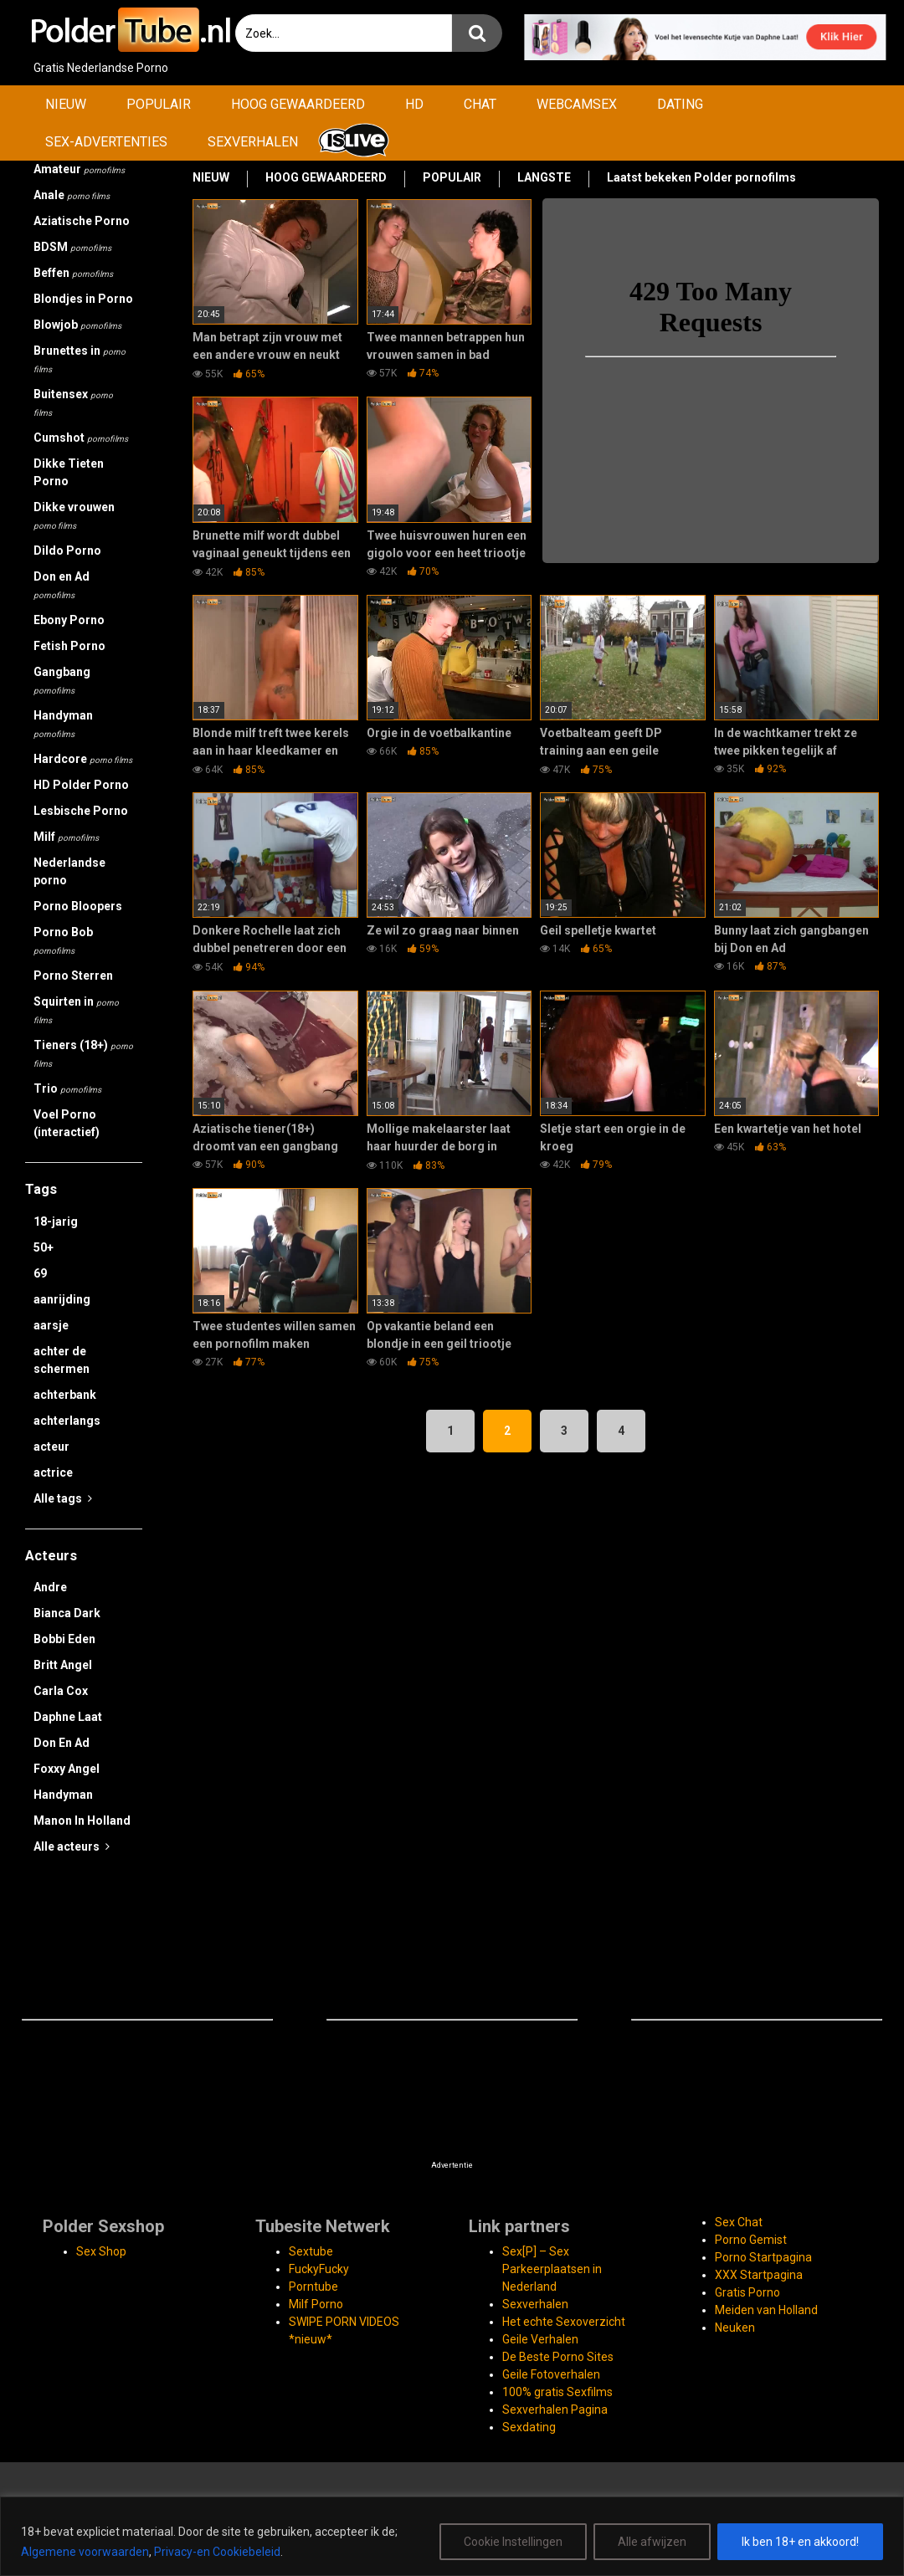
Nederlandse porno (69, 871)
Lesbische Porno (80, 810)
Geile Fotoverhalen (551, 2374)
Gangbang (61, 680)
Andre (50, 1587)
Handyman (63, 724)
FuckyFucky (319, 2269)
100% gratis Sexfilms (557, 2392)
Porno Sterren (73, 975)
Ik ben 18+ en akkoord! (800, 2541)
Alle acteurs (71, 1846)
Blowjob (77, 324)
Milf (66, 836)
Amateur (79, 169)
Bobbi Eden (64, 1639)
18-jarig (55, 1221)
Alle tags (62, 1498)
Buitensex (73, 402)
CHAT (480, 104)
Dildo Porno (67, 550)
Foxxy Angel (66, 1768)
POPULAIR (158, 104)
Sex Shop (101, 2251)
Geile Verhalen (540, 2339)
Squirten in (76, 1010)
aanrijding (61, 1299)
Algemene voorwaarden (85, 2551)
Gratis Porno (747, 2292)
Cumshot (80, 437)
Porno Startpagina (763, 2257)
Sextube (311, 2251)
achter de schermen (61, 1359)
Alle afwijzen (652, 2541)
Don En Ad (61, 1742)
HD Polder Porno (81, 784)
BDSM (72, 247)
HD (414, 104)
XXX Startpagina (759, 2275)
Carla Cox (60, 1691)
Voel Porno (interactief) (66, 1123)
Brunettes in (79, 359)
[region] (452, 2536)
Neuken (735, 2327)
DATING (680, 104)
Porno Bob (63, 940)
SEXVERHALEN (253, 142)
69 (40, 1273)
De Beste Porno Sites (558, 2356)
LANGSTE (544, 177)
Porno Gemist (751, 2239)
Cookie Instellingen (513, 2541)
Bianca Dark (66, 1613)
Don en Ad (61, 585)
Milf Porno (316, 2304)
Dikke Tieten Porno (68, 472)
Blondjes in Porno (83, 298)
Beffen (73, 272)
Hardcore (82, 759)
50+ (43, 1247)
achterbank (64, 1394)
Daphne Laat (67, 1716)
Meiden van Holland (766, 2310)
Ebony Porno (69, 620)
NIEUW (65, 104)
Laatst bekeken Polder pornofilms (701, 177)
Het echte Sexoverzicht (563, 2321)
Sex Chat (739, 2222)
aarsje (51, 1325)
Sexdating (529, 2427)
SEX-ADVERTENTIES (106, 142)
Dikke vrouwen (74, 515)
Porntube (313, 2286)
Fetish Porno (69, 646)
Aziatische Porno (81, 221)
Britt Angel (62, 1665)
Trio (67, 1088)
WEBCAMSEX (577, 104)
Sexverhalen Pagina (555, 2409)
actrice (53, 1472)
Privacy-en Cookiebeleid (217, 2551)
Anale (71, 195)
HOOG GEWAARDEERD (298, 104)
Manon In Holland (82, 1820)
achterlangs (66, 1420)
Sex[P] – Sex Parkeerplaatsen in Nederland (552, 2269)
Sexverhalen (535, 2304)
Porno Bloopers (77, 906)
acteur (51, 1446)
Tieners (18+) (83, 1053)
